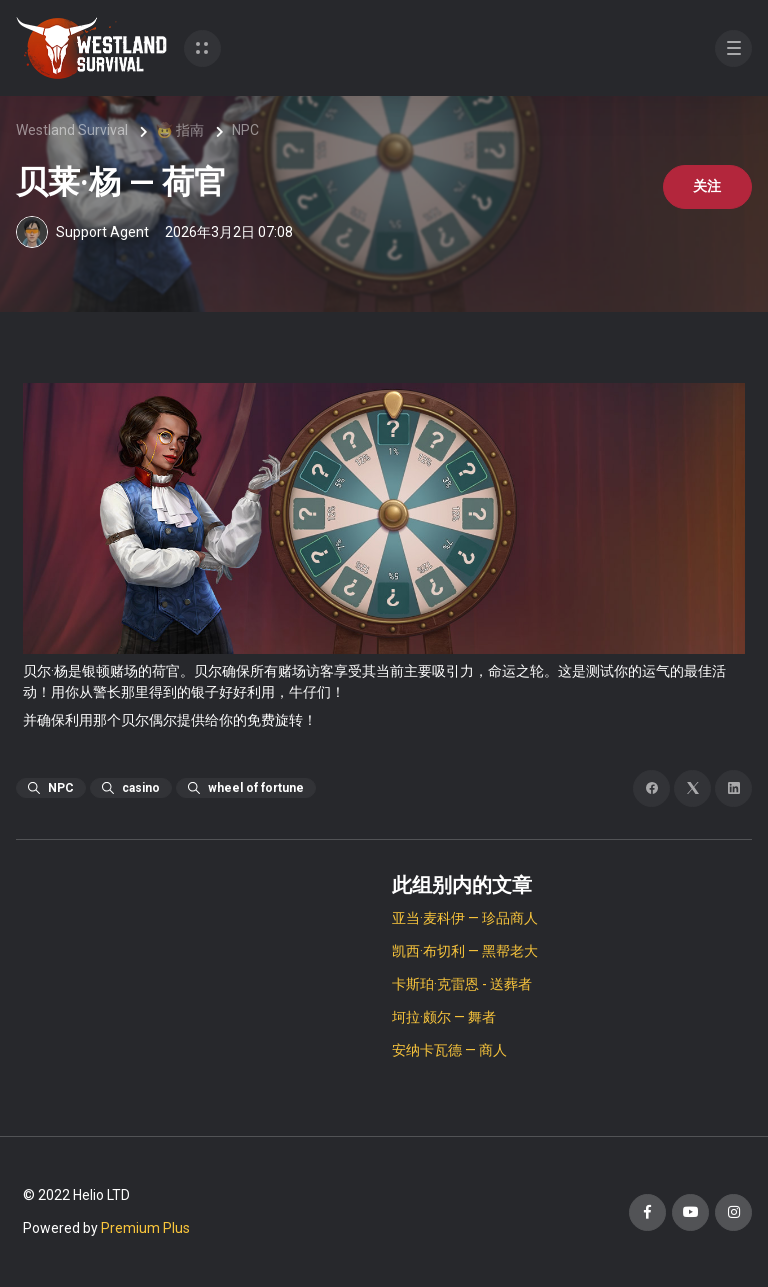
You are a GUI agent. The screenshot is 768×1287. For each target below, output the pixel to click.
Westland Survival (72, 130)
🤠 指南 (180, 130)
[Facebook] (651, 788)
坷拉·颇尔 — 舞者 (444, 1017)
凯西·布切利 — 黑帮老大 (465, 951)
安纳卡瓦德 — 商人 (449, 1050)
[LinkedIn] (733, 788)
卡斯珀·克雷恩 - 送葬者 (462, 984)
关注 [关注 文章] (706, 187)
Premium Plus (145, 1228)
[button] (202, 48)
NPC (245, 130)
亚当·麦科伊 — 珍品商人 (465, 918)
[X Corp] (692, 788)
